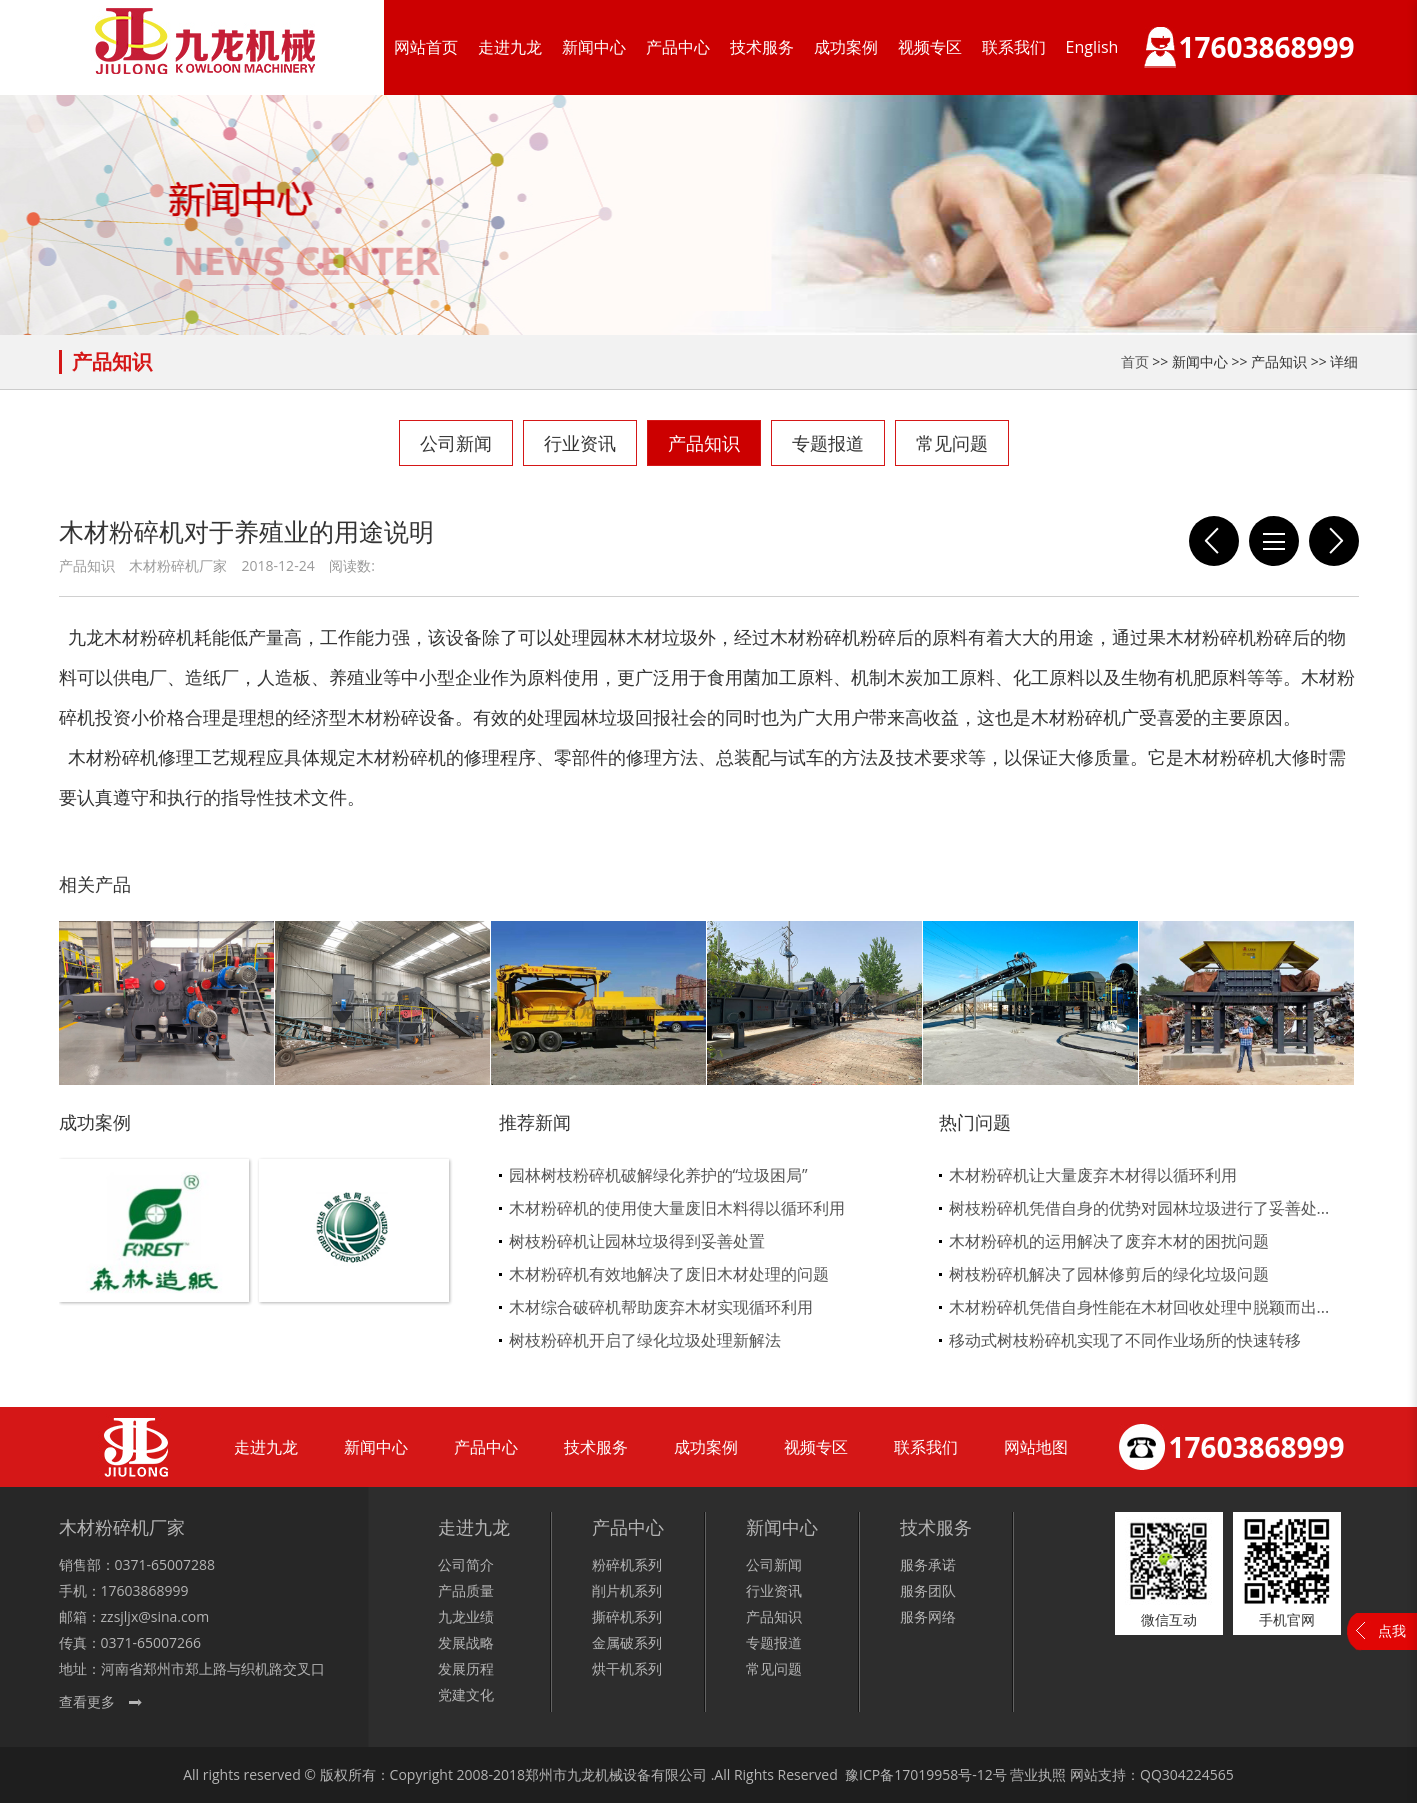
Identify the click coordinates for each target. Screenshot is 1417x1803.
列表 (1274, 541)
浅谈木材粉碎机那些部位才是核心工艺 (1214, 541)
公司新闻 (456, 443)
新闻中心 (594, 47)
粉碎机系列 (627, 1564)
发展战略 (466, 1642)
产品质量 (466, 1590)
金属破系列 (627, 1642)
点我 (1392, 1630)
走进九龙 (510, 47)
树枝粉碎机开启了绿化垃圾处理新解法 (645, 1340)
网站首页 (426, 47)
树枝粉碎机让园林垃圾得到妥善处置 (637, 1241)
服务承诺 (928, 1564)
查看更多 (87, 1701)
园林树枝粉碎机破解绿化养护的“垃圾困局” (658, 1175)
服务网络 (928, 1616)
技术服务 (762, 47)
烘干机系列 (627, 1668)
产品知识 (704, 443)
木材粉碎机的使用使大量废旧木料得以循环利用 (677, 1208)
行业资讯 (580, 443)
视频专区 (930, 47)
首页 (1135, 361)
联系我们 (1014, 47)
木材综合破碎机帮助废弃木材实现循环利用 (661, 1307)
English (1092, 47)
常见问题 (952, 443)
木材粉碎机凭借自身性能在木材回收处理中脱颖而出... (1139, 1307)
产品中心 (678, 47)
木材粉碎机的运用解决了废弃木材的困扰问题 (1109, 1241)
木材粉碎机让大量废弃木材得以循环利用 (1093, 1175)
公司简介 (466, 1564)
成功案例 (846, 47)
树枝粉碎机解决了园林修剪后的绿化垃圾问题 (1109, 1274)
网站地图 (1036, 1447)
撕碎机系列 (627, 1616)
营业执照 (1038, 1774)
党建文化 (466, 1694)
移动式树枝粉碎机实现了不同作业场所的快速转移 (1125, 1340)
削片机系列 (627, 1590)
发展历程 (466, 1668)
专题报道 (828, 443)
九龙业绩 (466, 1616)
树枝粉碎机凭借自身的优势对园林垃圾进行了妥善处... (1139, 1208)
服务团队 (928, 1590)
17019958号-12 (943, 1774)
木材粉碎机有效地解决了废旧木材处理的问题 (669, 1274)
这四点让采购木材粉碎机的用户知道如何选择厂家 (1334, 541)
